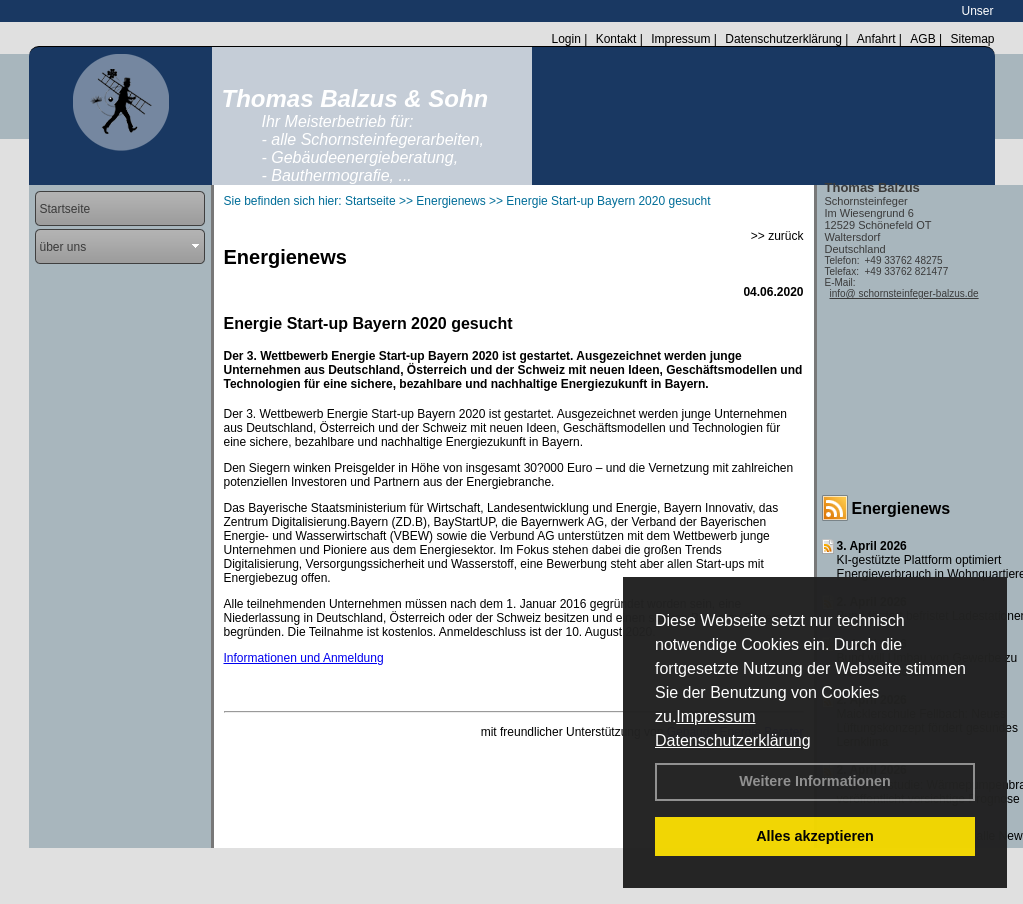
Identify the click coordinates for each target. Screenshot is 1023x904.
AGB (922, 39)
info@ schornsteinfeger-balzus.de (904, 293)
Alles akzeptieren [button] (815, 836)
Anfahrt (876, 39)
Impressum (715, 716)
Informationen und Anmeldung (304, 658)
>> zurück (777, 236)
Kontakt (616, 39)
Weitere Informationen (815, 781)
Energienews (901, 508)
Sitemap (972, 39)
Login (565, 39)
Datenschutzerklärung (733, 740)
